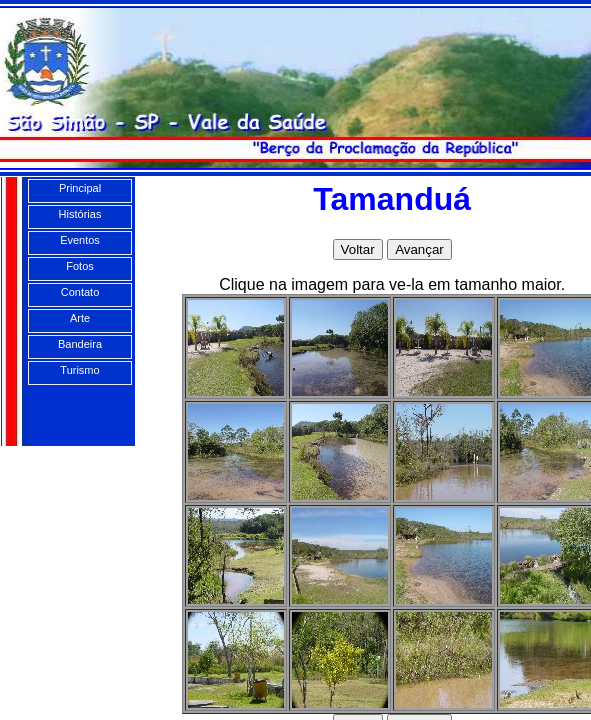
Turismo (79, 370)
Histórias (80, 214)
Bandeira (80, 344)
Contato (80, 292)
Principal (80, 188)
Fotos (80, 266)
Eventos (80, 240)
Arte (80, 318)
